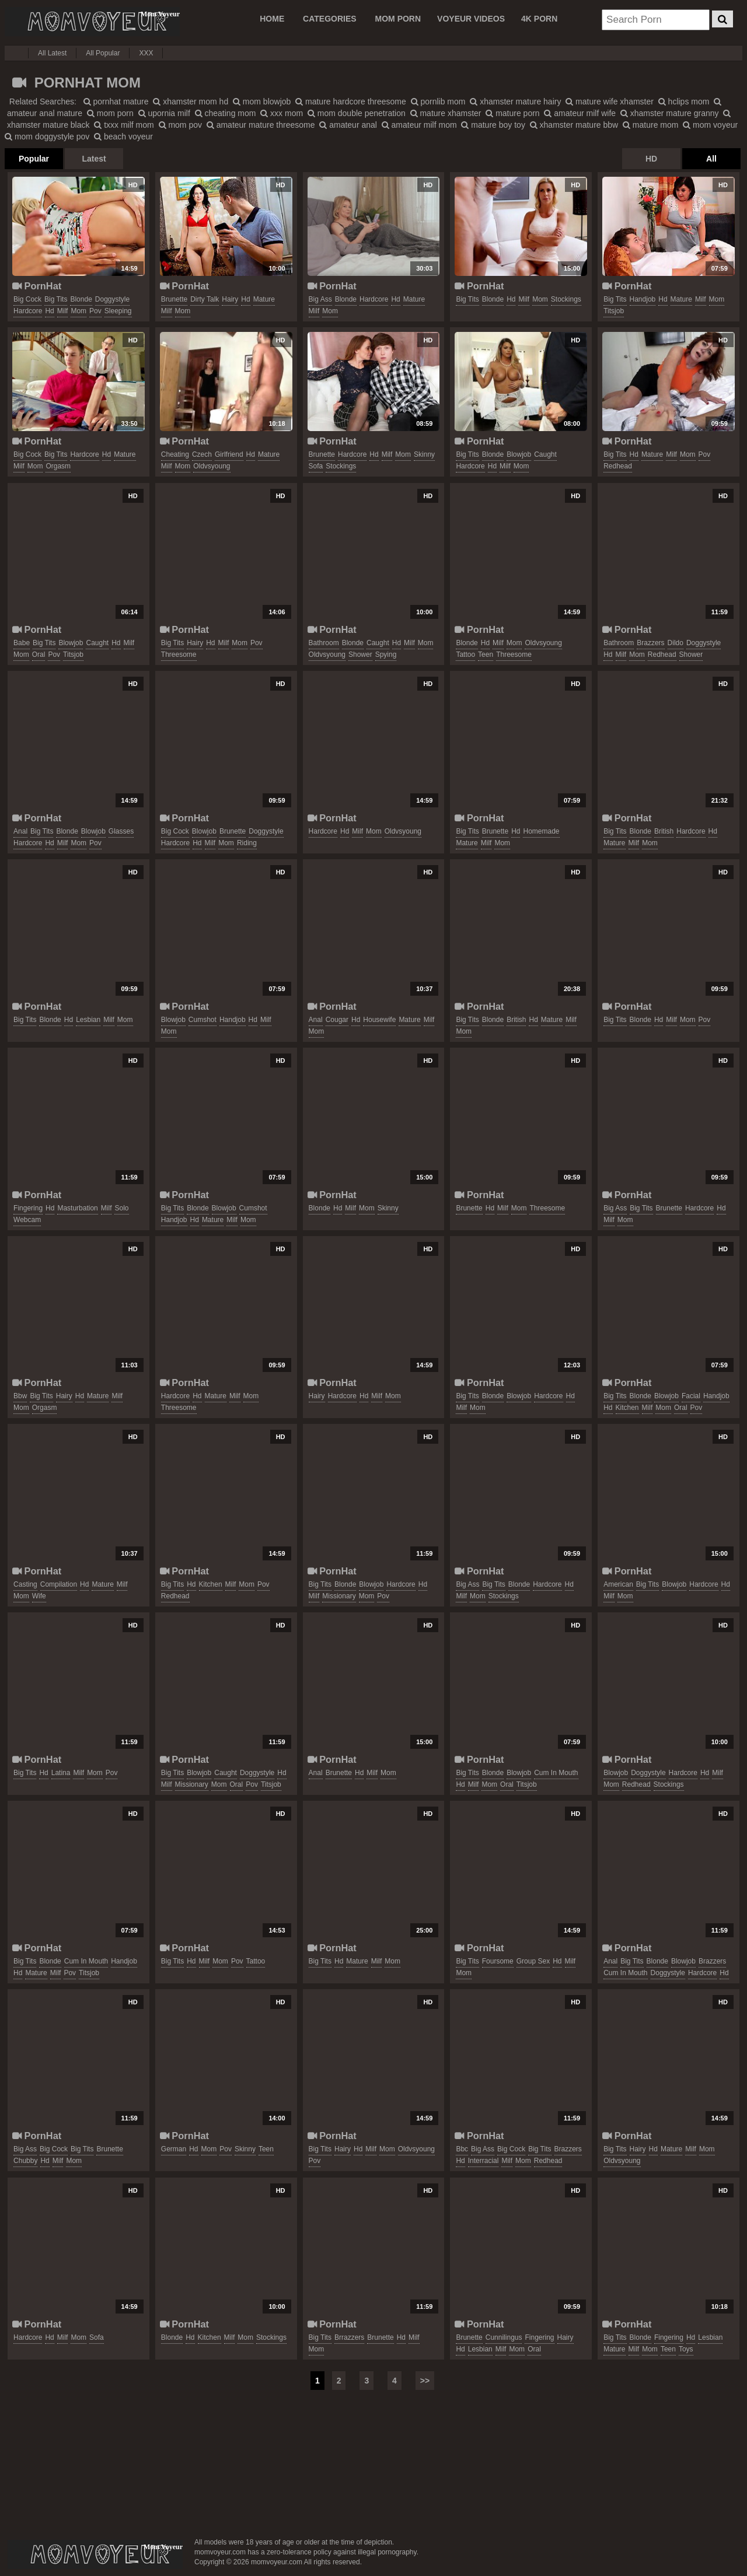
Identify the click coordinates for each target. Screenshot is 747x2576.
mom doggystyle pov (47, 136)
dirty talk (204, 299)
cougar (337, 1020)
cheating (175, 454)
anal (20, 831)
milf (62, 311)
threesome (179, 654)
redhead (617, 466)
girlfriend (229, 454)
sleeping (118, 311)
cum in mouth (556, 1773)
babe (21, 643)
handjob (643, 299)
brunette (174, 299)
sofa (316, 466)
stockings (566, 299)
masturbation (77, 1208)
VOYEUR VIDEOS (471, 18)
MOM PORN (398, 18)
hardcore (27, 311)
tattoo (465, 654)
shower (360, 654)
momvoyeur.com (95, 2554)
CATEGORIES (330, 18)
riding (247, 843)
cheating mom (225, 113)
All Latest (52, 53)
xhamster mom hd (190, 101)
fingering (28, 1208)
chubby (25, 2161)
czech (202, 454)
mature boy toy (493, 125)
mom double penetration (357, 113)
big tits (55, 299)
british (663, 831)
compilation (58, 1584)
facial (691, 1396)
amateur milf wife (580, 113)
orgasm (58, 466)
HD (651, 158)
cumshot (203, 1020)
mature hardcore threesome (350, 101)
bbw (20, 1396)
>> (425, 2380)
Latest (94, 158)
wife (39, 1596)
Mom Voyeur (92, 21)
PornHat (36, 286)
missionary (338, 1596)
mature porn (512, 113)
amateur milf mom (419, 125)
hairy (230, 299)
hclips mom (684, 101)
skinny (424, 454)
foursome (498, 1961)
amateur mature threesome (261, 125)
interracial (483, 2161)
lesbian (88, 1020)
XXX (146, 53)
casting (25, 1584)
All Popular (103, 53)
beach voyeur (123, 136)
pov (95, 311)
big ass (320, 299)
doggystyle (112, 299)
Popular (34, 158)
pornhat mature (116, 101)
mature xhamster (445, 113)
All (711, 158)
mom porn (110, 113)
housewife (379, 1020)
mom (78, 311)
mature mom (650, 125)
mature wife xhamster (610, 101)
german (173, 2149)
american (618, 1584)
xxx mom (281, 113)
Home (272, 18)
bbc (462, 2149)
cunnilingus (504, 2337)
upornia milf (164, 113)
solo (121, 1208)
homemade (541, 831)
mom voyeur (710, 125)
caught (545, 454)
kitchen (627, 1408)
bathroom (324, 643)
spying (386, 654)
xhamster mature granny (669, 113)
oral (39, 654)
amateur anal (348, 125)
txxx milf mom (123, 125)
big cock (27, 299)
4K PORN (539, 18)
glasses (121, 831)
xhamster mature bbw (574, 125)
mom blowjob (262, 101)
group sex (533, 1961)
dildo (675, 643)
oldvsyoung (211, 466)
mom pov (180, 125)
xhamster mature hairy (515, 101)
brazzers (650, 643)
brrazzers (349, 2337)
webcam (27, 1220)
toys (686, 2349)
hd (49, 311)
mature (264, 299)
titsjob (613, 311)
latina (61, 1773)
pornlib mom (438, 101)
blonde (81, 299)
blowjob (519, 454)
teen (485, 654)
